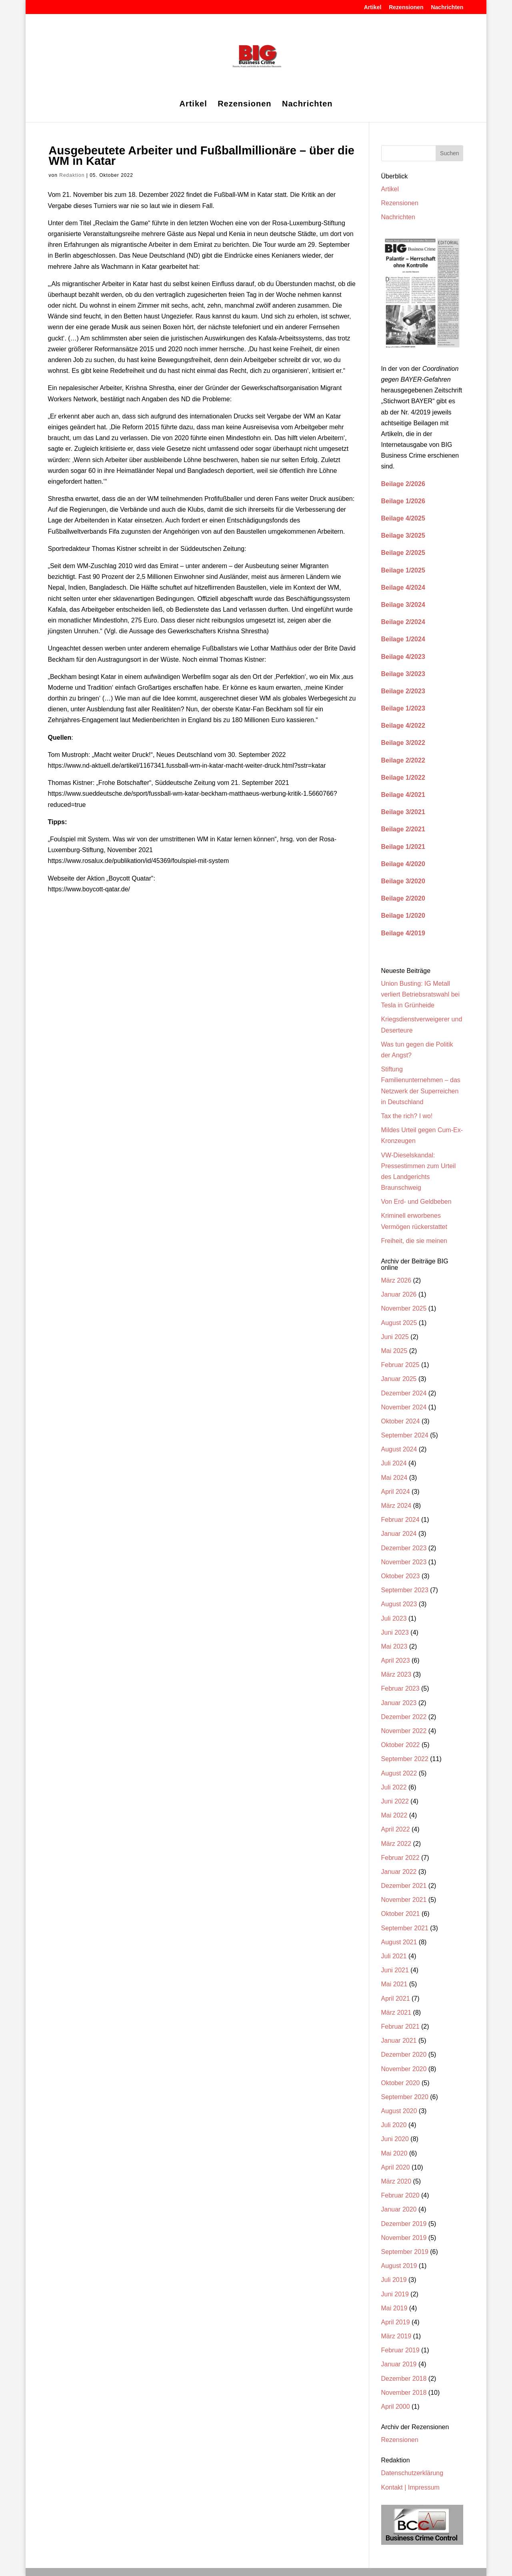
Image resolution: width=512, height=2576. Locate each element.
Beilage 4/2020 (403, 864)
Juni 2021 (395, 1970)
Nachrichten (447, 7)
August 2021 (399, 1942)
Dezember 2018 (404, 2378)
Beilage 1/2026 (403, 501)
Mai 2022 (394, 1815)
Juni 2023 (395, 1632)
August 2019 (399, 2265)
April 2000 (395, 2406)
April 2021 (395, 1998)
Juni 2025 (395, 1336)
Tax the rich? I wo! (407, 1116)
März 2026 (396, 1280)
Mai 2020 (394, 2153)
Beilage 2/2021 (403, 829)
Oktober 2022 (400, 1744)
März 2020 (396, 2181)
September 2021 (404, 1928)
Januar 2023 (399, 1702)
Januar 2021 (399, 2040)
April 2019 (395, 2322)
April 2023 (395, 1660)
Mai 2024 (394, 1477)
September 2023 (404, 1590)
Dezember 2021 (404, 1885)
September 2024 (404, 1435)
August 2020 (399, 2111)
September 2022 (404, 1758)
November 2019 (404, 2237)
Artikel (373, 7)
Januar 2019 (399, 2364)
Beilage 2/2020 (403, 898)
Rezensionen (406, 7)
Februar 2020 (400, 2195)
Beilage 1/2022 (403, 777)
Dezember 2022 (404, 1716)
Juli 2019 (394, 2279)
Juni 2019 (395, 2294)
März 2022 (396, 1843)
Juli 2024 (394, 1463)
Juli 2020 (394, 2125)
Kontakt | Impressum (410, 2487)
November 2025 (404, 1308)
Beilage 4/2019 (403, 933)
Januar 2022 (399, 1871)
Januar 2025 (399, 1378)
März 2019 (396, 2336)
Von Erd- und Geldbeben (416, 1201)
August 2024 (399, 1449)
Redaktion (71, 175)
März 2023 (396, 1674)
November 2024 (404, 1407)
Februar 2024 (400, 1519)
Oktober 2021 (400, 1913)
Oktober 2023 (400, 1576)
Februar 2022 (400, 1857)
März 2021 (396, 2012)
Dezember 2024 (404, 1393)
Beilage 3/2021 (403, 812)
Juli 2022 (394, 1787)
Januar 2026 (399, 1294)
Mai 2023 (394, 1646)
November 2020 (404, 2069)
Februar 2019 (400, 2350)
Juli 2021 (394, 1956)
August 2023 (399, 1604)
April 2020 (395, 2167)
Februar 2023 (400, 1688)
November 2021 (404, 1899)
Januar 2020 (399, 2209)
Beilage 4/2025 (403, 518)
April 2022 (395, 1829)
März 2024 (396, 1505)
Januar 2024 (399, 1533)
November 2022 (404, 1730)
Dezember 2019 (404, 2223)
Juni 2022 (395, 1801)
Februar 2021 (400, 2026)
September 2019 (404, 2251)
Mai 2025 (394, 1350)
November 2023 (404, 1562)
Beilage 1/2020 (403, 915)
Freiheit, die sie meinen (414, 1240)
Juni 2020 (395, 2139)
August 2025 (399, 1322)
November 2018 (404, 2392)
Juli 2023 (394, 1618)
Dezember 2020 (404, 2054)
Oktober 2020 (400, 2083)
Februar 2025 (400, 1364)
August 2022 (399, 1773)
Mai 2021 (394, 1984)
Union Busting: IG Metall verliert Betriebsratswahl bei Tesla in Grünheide (420, 994)
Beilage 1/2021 (403, 846)
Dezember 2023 (404, 1548)
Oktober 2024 (400, 1421)
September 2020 (404, 2097)
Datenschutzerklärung (412, 2473)
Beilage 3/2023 (403, 674)
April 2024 (395, 1491)
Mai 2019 (394, 2308)
